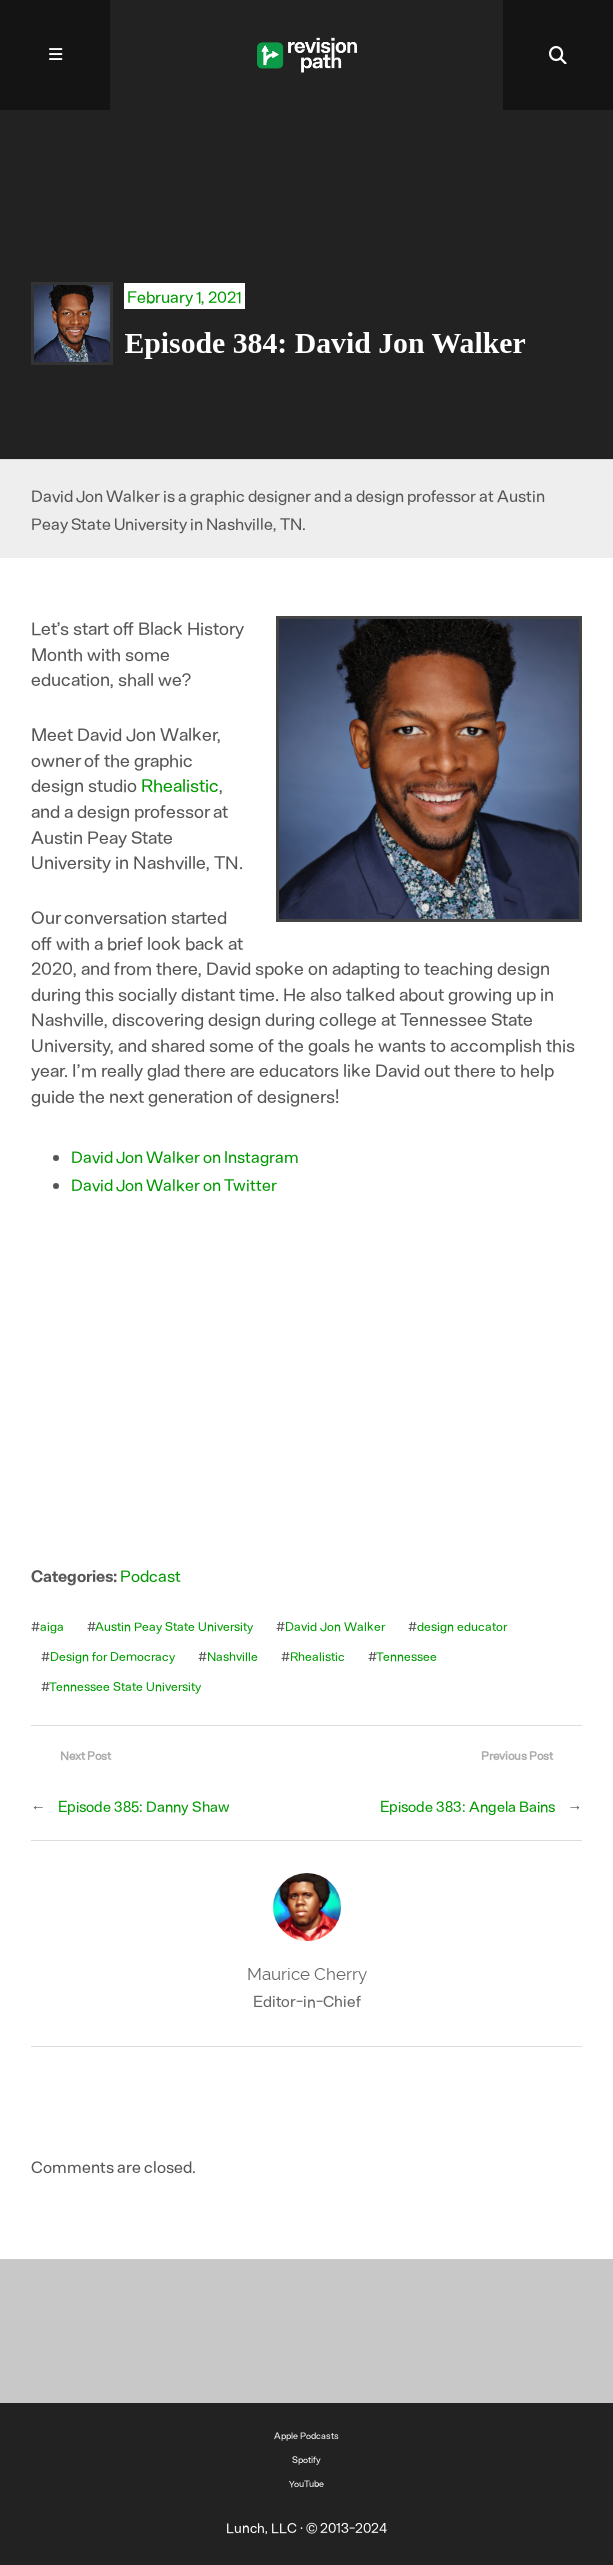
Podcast (150, 1575)
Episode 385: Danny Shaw (144, 1806)
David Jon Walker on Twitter (174, 1184)
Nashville (232, 1656)
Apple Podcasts (306, 2435)
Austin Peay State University (174, 1626)
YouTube (306, 2483)
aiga (52, 1626)
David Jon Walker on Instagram (185, 1156)
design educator (462, 1626)
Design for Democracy (112, 1656)
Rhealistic (180, 785)
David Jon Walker (335, 1626)
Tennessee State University (125, 1686)
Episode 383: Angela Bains (467, 1806)
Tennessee (406, 1656)
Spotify (306, 2459)
